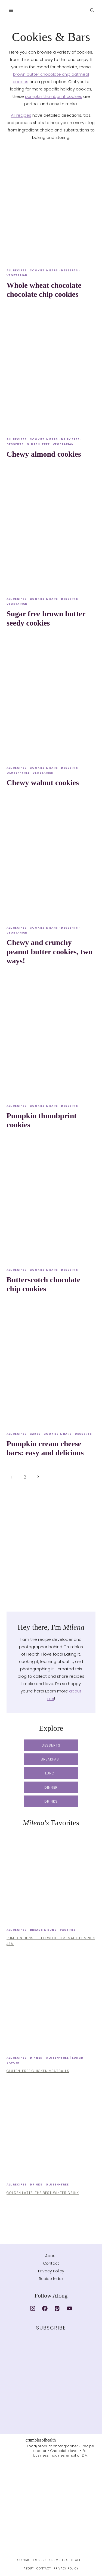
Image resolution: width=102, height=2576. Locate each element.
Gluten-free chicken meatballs (38, 2071)
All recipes (21, 115)
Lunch (78, 2058)
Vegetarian (17, 275)
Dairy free (70, 439)
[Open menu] (11, 10)
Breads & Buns (43, 1930)
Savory (13, 2063)
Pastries (68, 1930)
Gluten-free (38, 444)
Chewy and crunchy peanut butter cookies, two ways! (49, 951)
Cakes (35, 1434)
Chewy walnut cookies (43, 782)
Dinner (36, 2058)
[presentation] (51, 204)
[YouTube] (69, 2308)
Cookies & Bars (44, 270)
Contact (51, 2263)
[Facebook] (44, 2308)
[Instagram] (32, 2308)
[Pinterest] (57, 2308)
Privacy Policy (51, 2271)
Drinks (36, 2184)
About (51, 2255)
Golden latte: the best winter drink (43, 2192)
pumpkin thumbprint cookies (53, 96)
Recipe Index (51, 2278)
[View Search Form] (91, 10)
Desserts (69, 270)
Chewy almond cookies (44, 454)
